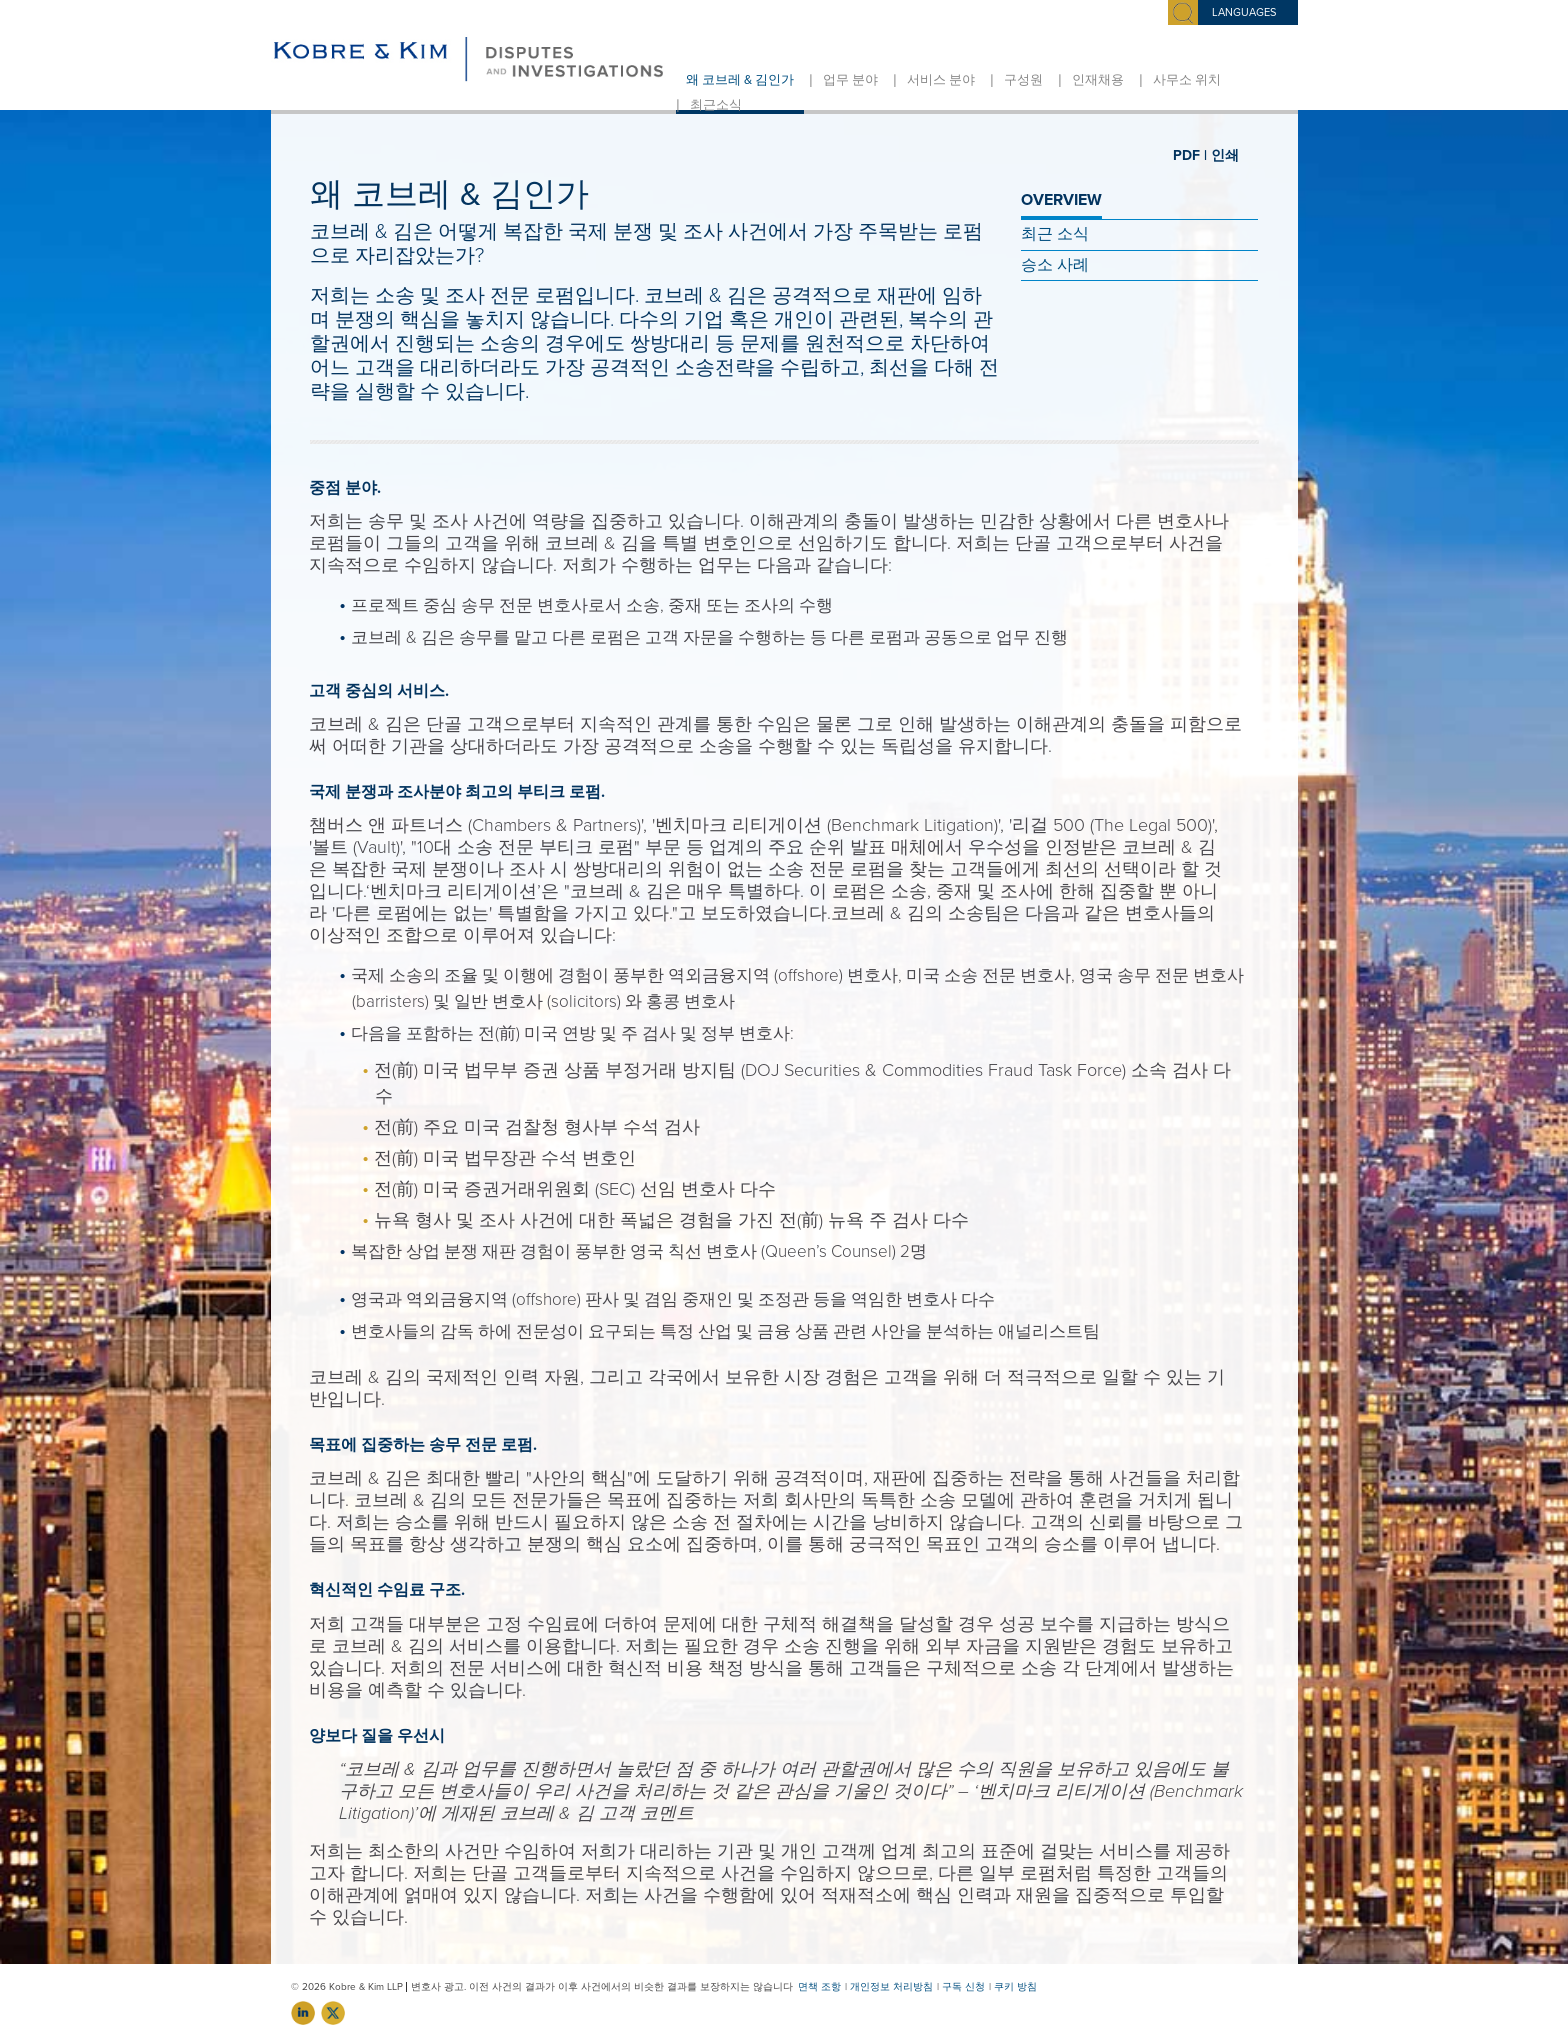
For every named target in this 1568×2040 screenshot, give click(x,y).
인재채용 (1098, 80)
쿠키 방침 (1015, 1987)
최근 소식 (1055, 234)
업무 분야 (850, 80)
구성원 (1023, 80)
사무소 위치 (1187, 80)
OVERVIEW (1061, 200)
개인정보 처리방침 (891, 1987)
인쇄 (1225, 155)
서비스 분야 (941, 80)
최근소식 (716, 105)
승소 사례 (1055, 265)
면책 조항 (819, 1987)
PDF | (1190, 155)
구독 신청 (963, 1987)
